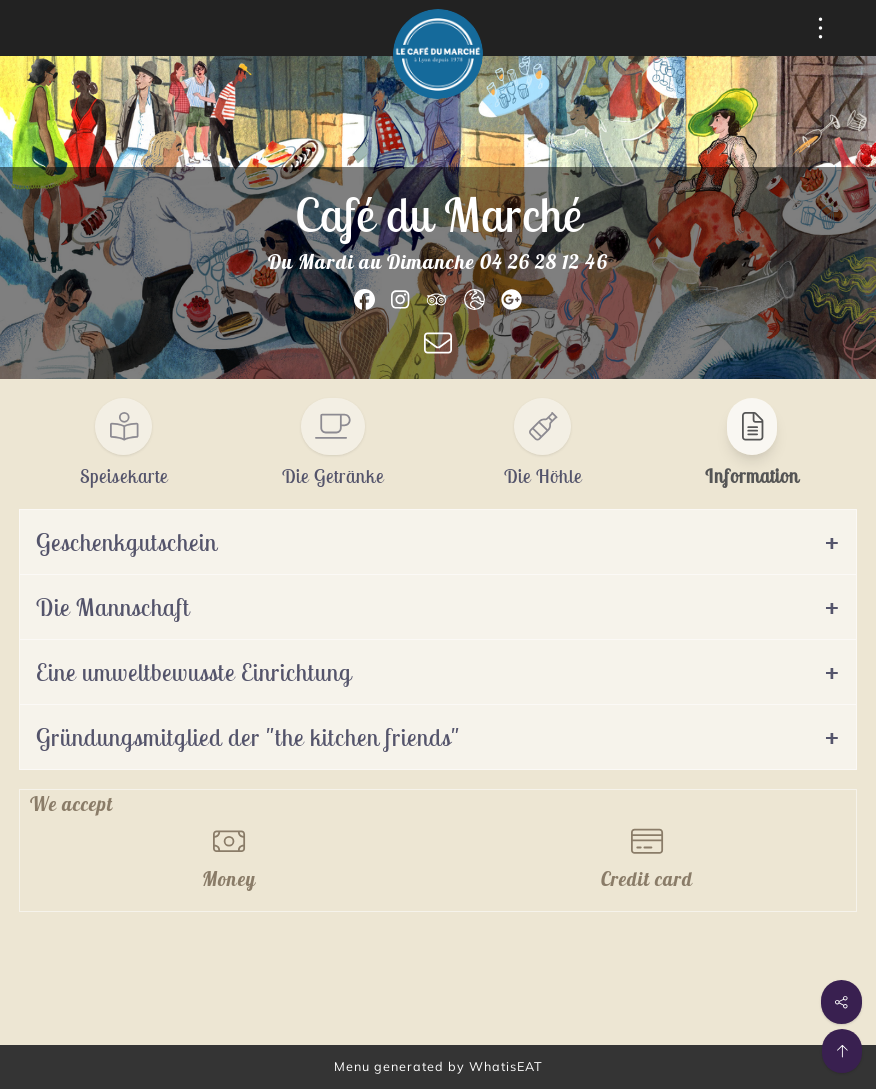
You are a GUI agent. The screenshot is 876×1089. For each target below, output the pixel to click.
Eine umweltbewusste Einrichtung (194, 672)
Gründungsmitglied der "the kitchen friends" (248, 737)
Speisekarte (124, 476)
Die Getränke (333, 476)
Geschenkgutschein (126, 542)
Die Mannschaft (113, 607)
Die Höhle (543, 476)
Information (752, 476)
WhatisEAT (506, 1066)
